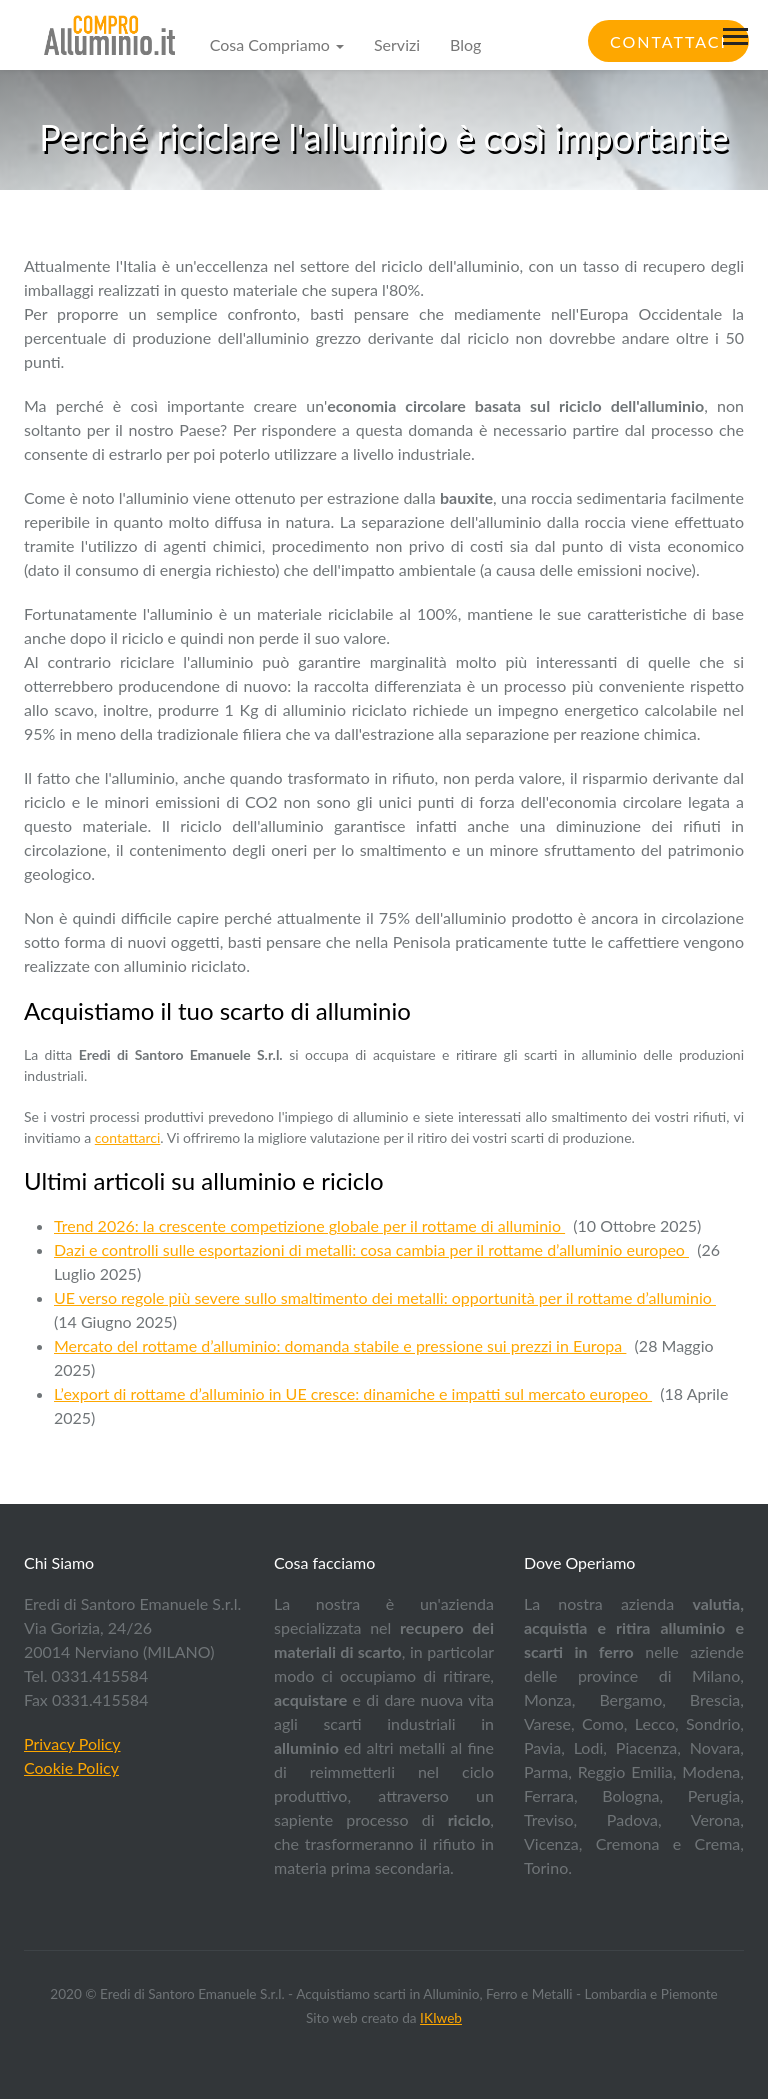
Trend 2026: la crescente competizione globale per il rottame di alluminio (309, 1225)
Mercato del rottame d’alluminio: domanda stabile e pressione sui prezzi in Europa (340, 1345)
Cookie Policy (71, 1767)
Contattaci (668, 41)
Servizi (397, 44)
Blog (465, 44)
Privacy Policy (72, 1743)
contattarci (127, 1137)
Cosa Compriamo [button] (277, 44)
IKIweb (441, 2018)
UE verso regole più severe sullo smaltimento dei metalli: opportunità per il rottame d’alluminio (385, 1297)
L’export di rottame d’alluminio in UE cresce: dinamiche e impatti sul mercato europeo (353, 1393)
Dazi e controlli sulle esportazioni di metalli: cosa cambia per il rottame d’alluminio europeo (371, 1249)
